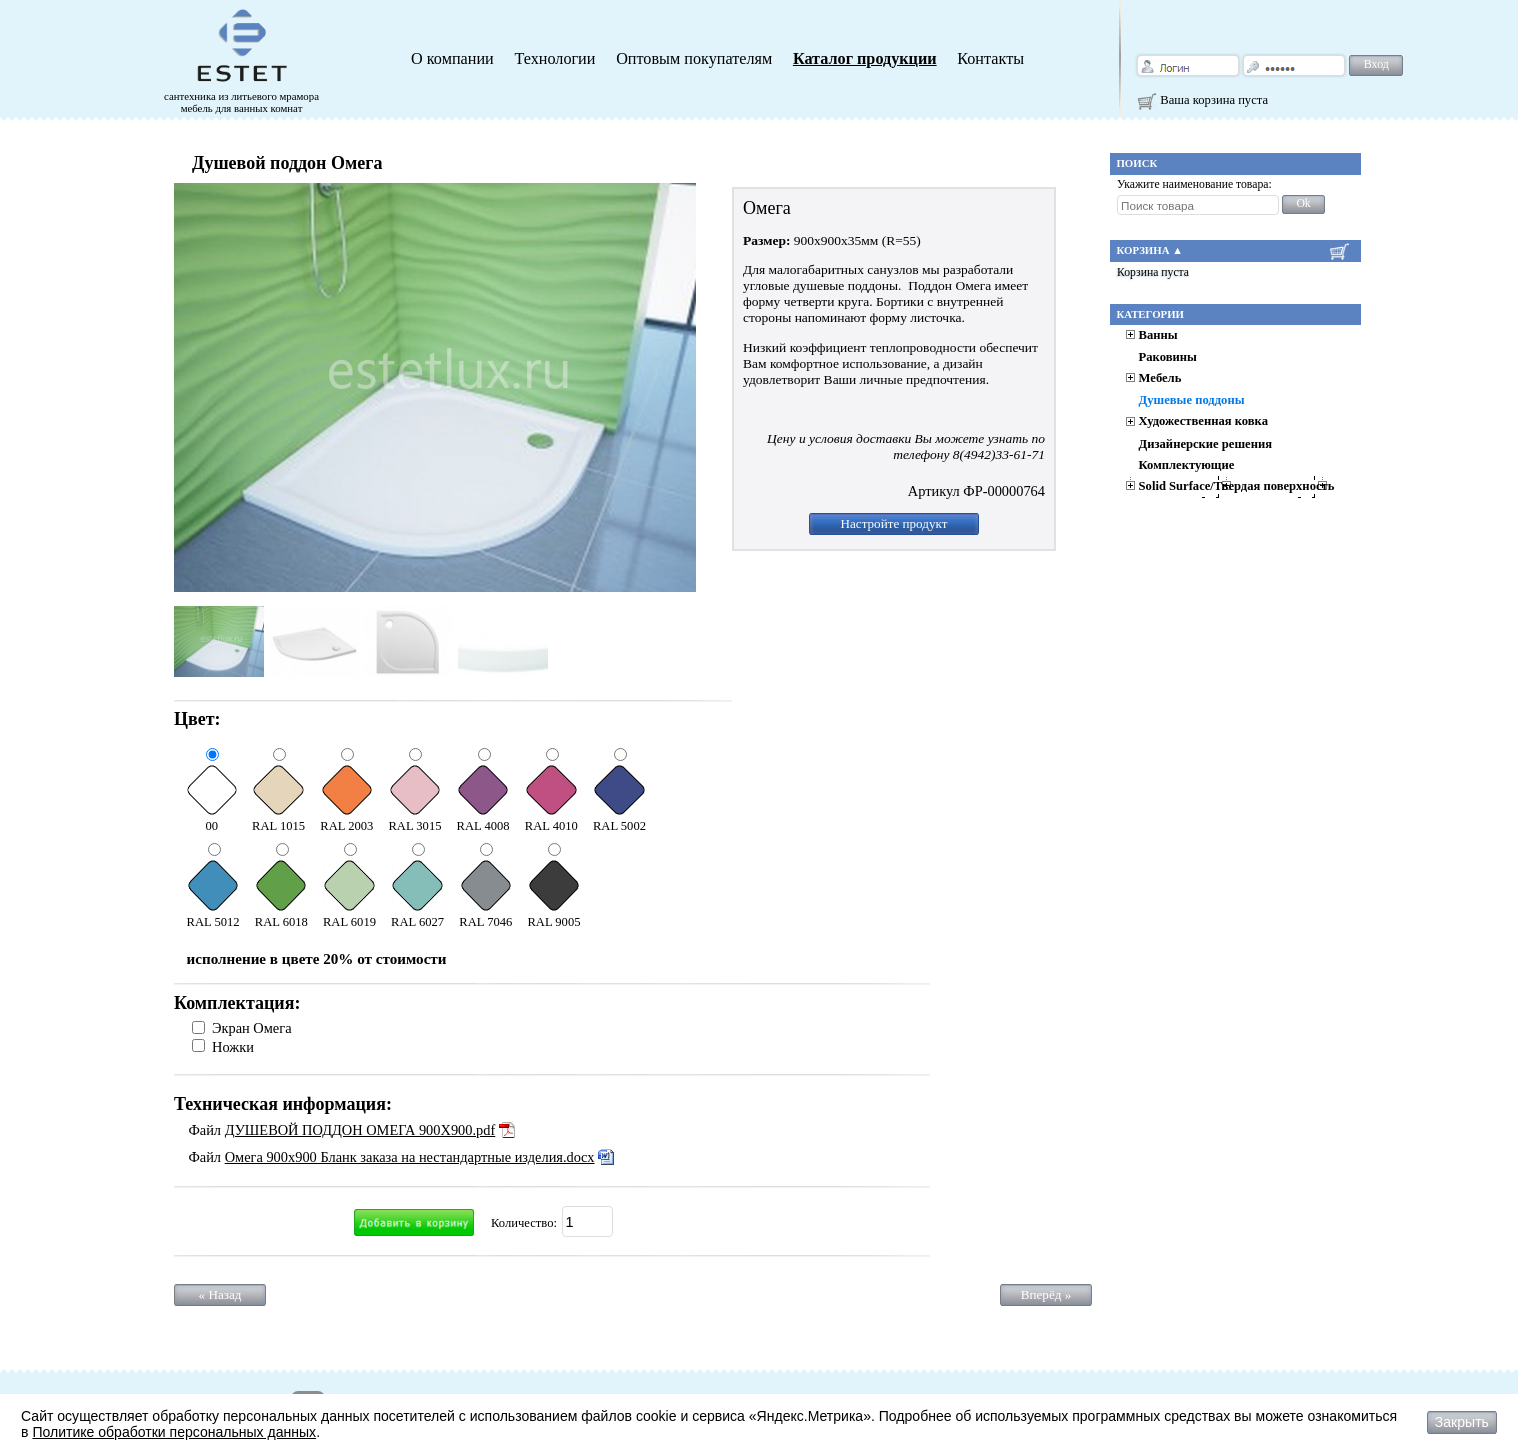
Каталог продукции (865, 59)
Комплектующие (1187, 465)
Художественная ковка (1203, 421)
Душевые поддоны (1192, 400)
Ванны (1158, 335)
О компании (452, 59)
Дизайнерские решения (1205, 444)
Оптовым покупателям (694, 59)
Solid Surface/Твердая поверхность (1237, 486)
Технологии (554, 59)
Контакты (990, 59)
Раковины (1168, 357)
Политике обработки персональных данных (174, 1432)
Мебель (1160, 378)
